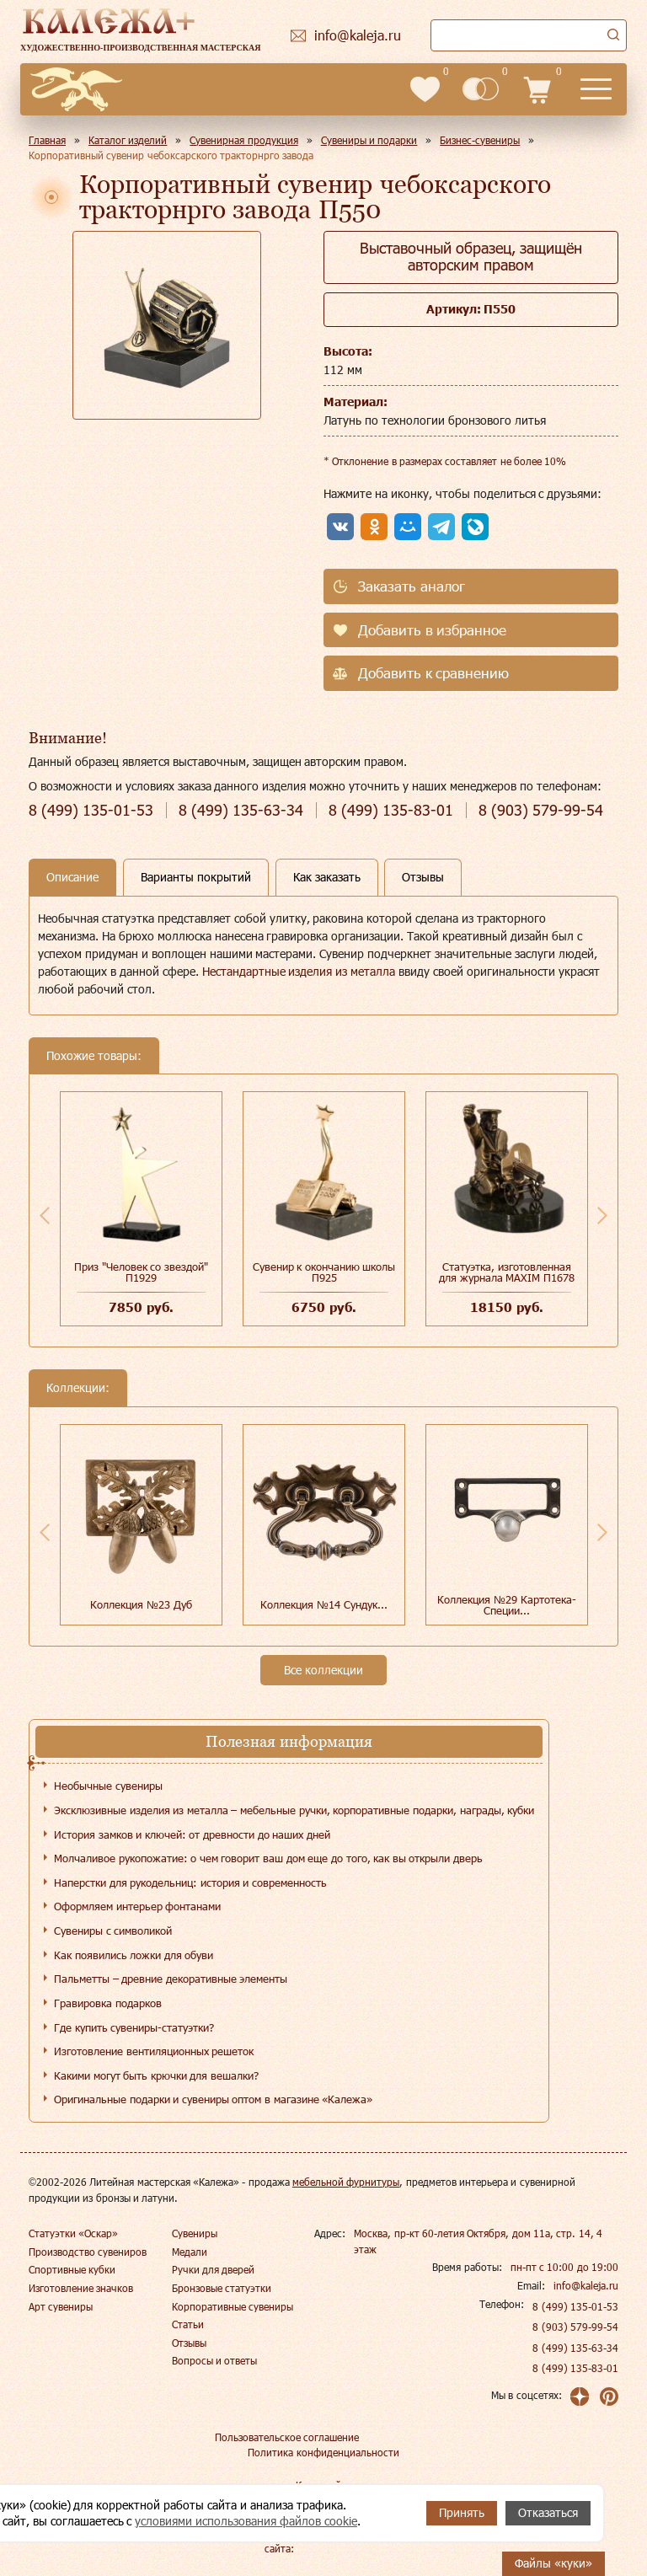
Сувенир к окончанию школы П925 (324, 1272)
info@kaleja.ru (585, 2285)
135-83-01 (391, 810)
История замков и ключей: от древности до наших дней (192, 1834)
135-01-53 (91, 810)
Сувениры (194, 2233)
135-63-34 (241, 810)
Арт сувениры (61, 2306)
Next (602, 1215)
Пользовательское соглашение (287, 2437)
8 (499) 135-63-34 (575, 2348)
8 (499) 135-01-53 (575, 2306)
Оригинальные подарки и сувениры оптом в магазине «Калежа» (213, 2099)
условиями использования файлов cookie (246, 2521)
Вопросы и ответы (215, 2360)
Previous (45, 1215)
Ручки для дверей (213, 2269)
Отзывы (189, 2342)
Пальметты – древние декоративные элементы (170, 1978)
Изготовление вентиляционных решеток (154, 2051)
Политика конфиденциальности (323, 2452)
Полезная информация (289, 1741)
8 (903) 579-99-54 (575, 2326)
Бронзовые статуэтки (221, 2288)
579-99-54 (541, 810)
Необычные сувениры (108, 1785)
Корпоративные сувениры (232, 2306)
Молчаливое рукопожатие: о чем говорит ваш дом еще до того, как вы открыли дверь (268, 1858)
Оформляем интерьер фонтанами (137, 1906)
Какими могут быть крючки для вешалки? (156, 2075)
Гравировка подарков (108, 2003)
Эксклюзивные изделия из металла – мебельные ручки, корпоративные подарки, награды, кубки (294, 1810)
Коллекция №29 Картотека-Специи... (506, 1605)
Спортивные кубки (72, 2269)
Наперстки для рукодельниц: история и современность (190, 1882)
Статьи (188, 2324)
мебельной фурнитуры (345, 2182)
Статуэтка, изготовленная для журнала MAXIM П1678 (507, 1272)
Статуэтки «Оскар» (73, 2233)
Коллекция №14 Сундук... (323, 1604)
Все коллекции (323, 1670)
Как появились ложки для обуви (133, 1955)
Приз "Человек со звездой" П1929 (141, 1272)
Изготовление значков (81, 2288)
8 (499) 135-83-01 (575, 2368)
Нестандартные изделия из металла (299, 971)
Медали (189, 2251)
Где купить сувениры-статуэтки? (134, 2027)
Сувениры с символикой (113, 1930)
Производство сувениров (88, 2251)
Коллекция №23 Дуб (140, 1604)
